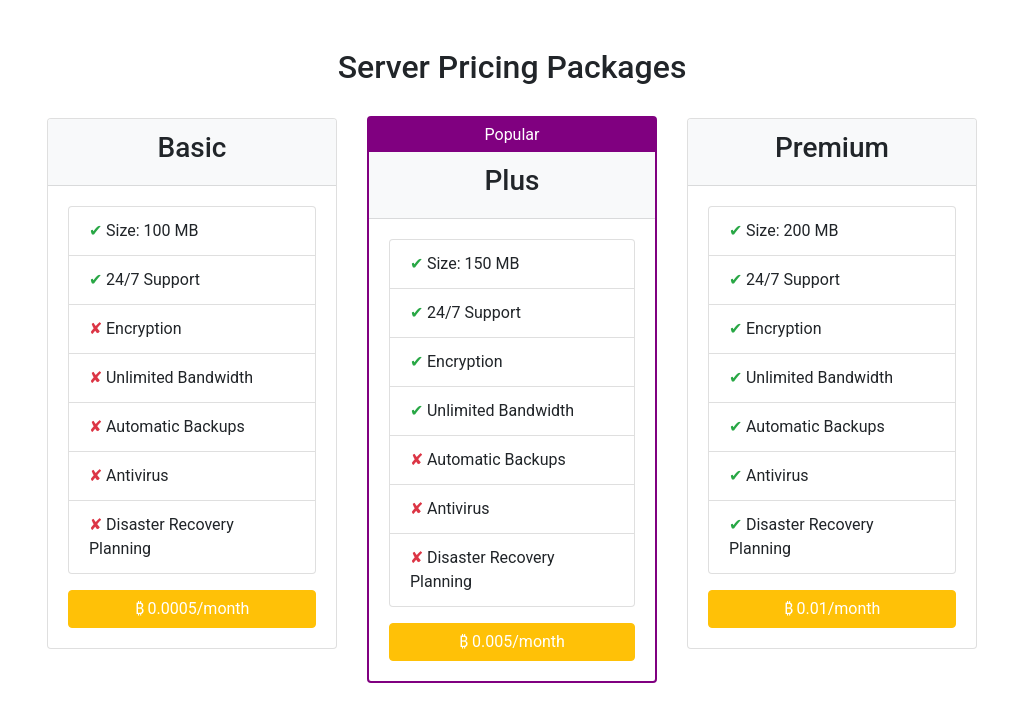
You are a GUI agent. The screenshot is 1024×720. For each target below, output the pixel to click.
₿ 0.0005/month (192, 608)
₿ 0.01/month (832, 608)
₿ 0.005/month (512, 641)
